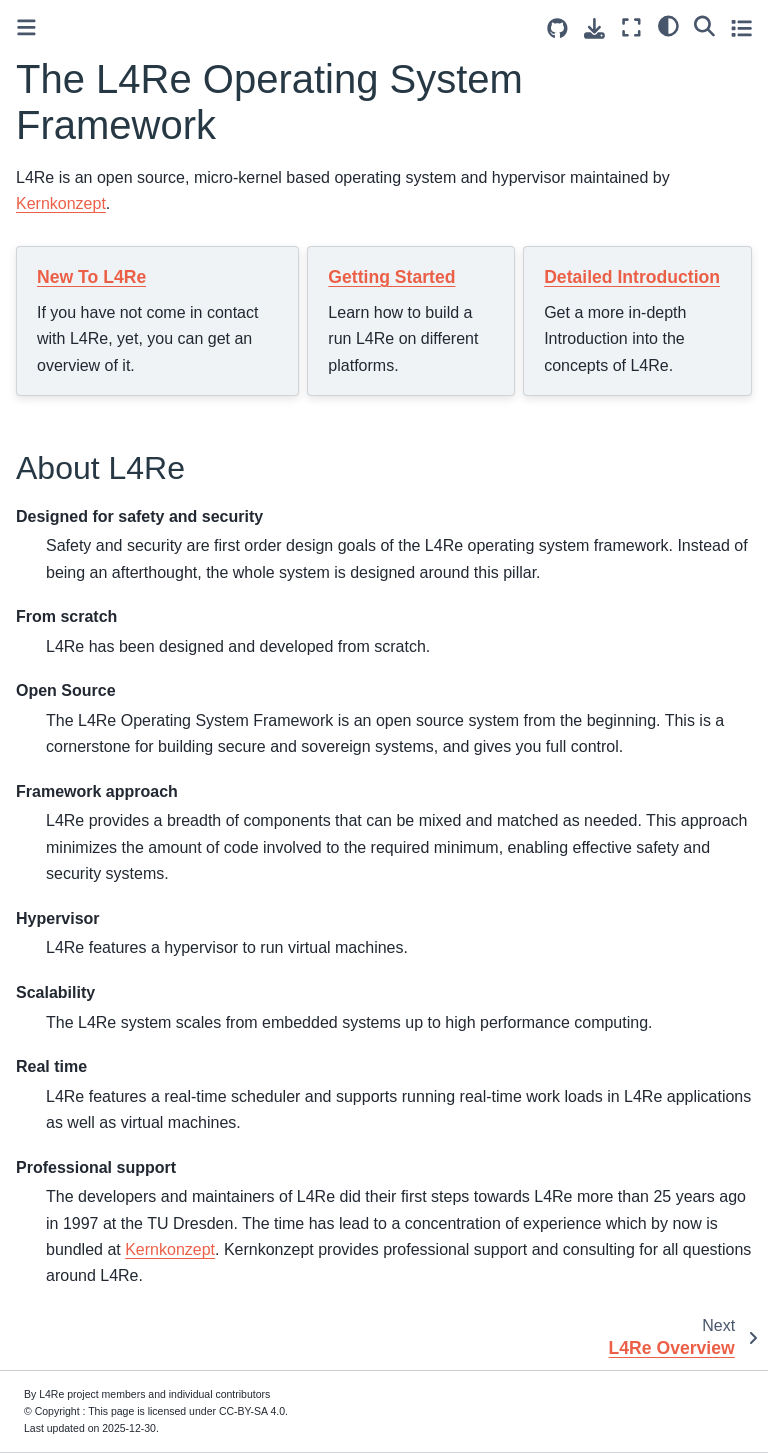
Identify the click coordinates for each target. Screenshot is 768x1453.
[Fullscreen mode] (631, 27)
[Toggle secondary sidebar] (741, 27)
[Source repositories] (557, 28)
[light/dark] (668, 25)
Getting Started (391, 277)
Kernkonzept (61, 203)
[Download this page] (594, 28)
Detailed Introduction (632, 277)
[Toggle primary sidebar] (26, 27)
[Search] (704, 25)
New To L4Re (91, 277)
